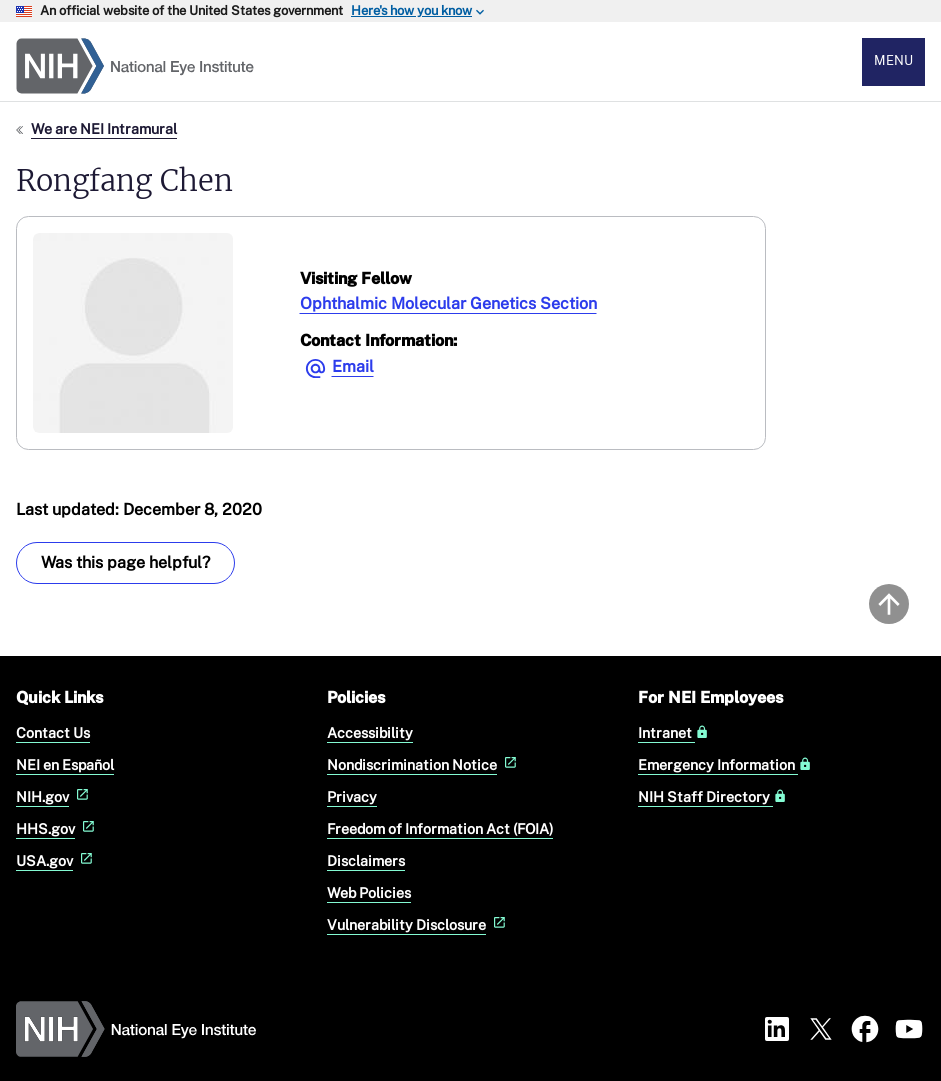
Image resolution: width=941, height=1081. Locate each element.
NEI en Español (65, 764)
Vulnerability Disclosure (418, 924)
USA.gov (56, 860)
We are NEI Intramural (104, 128)
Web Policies (369, 892)
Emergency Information (725, 765)
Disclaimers (366, 860)
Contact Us (53, 732)
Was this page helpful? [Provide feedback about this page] (125, 562)
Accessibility (370, 732)
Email (353, 366)
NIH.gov (54, 796)
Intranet (673, 733)
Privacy (352, 796)
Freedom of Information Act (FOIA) (440, 828)
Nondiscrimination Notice (424, 764)
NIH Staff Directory (712, 797)
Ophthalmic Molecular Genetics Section (448, 303)
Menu (893, 60)
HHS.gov (57, 828)
